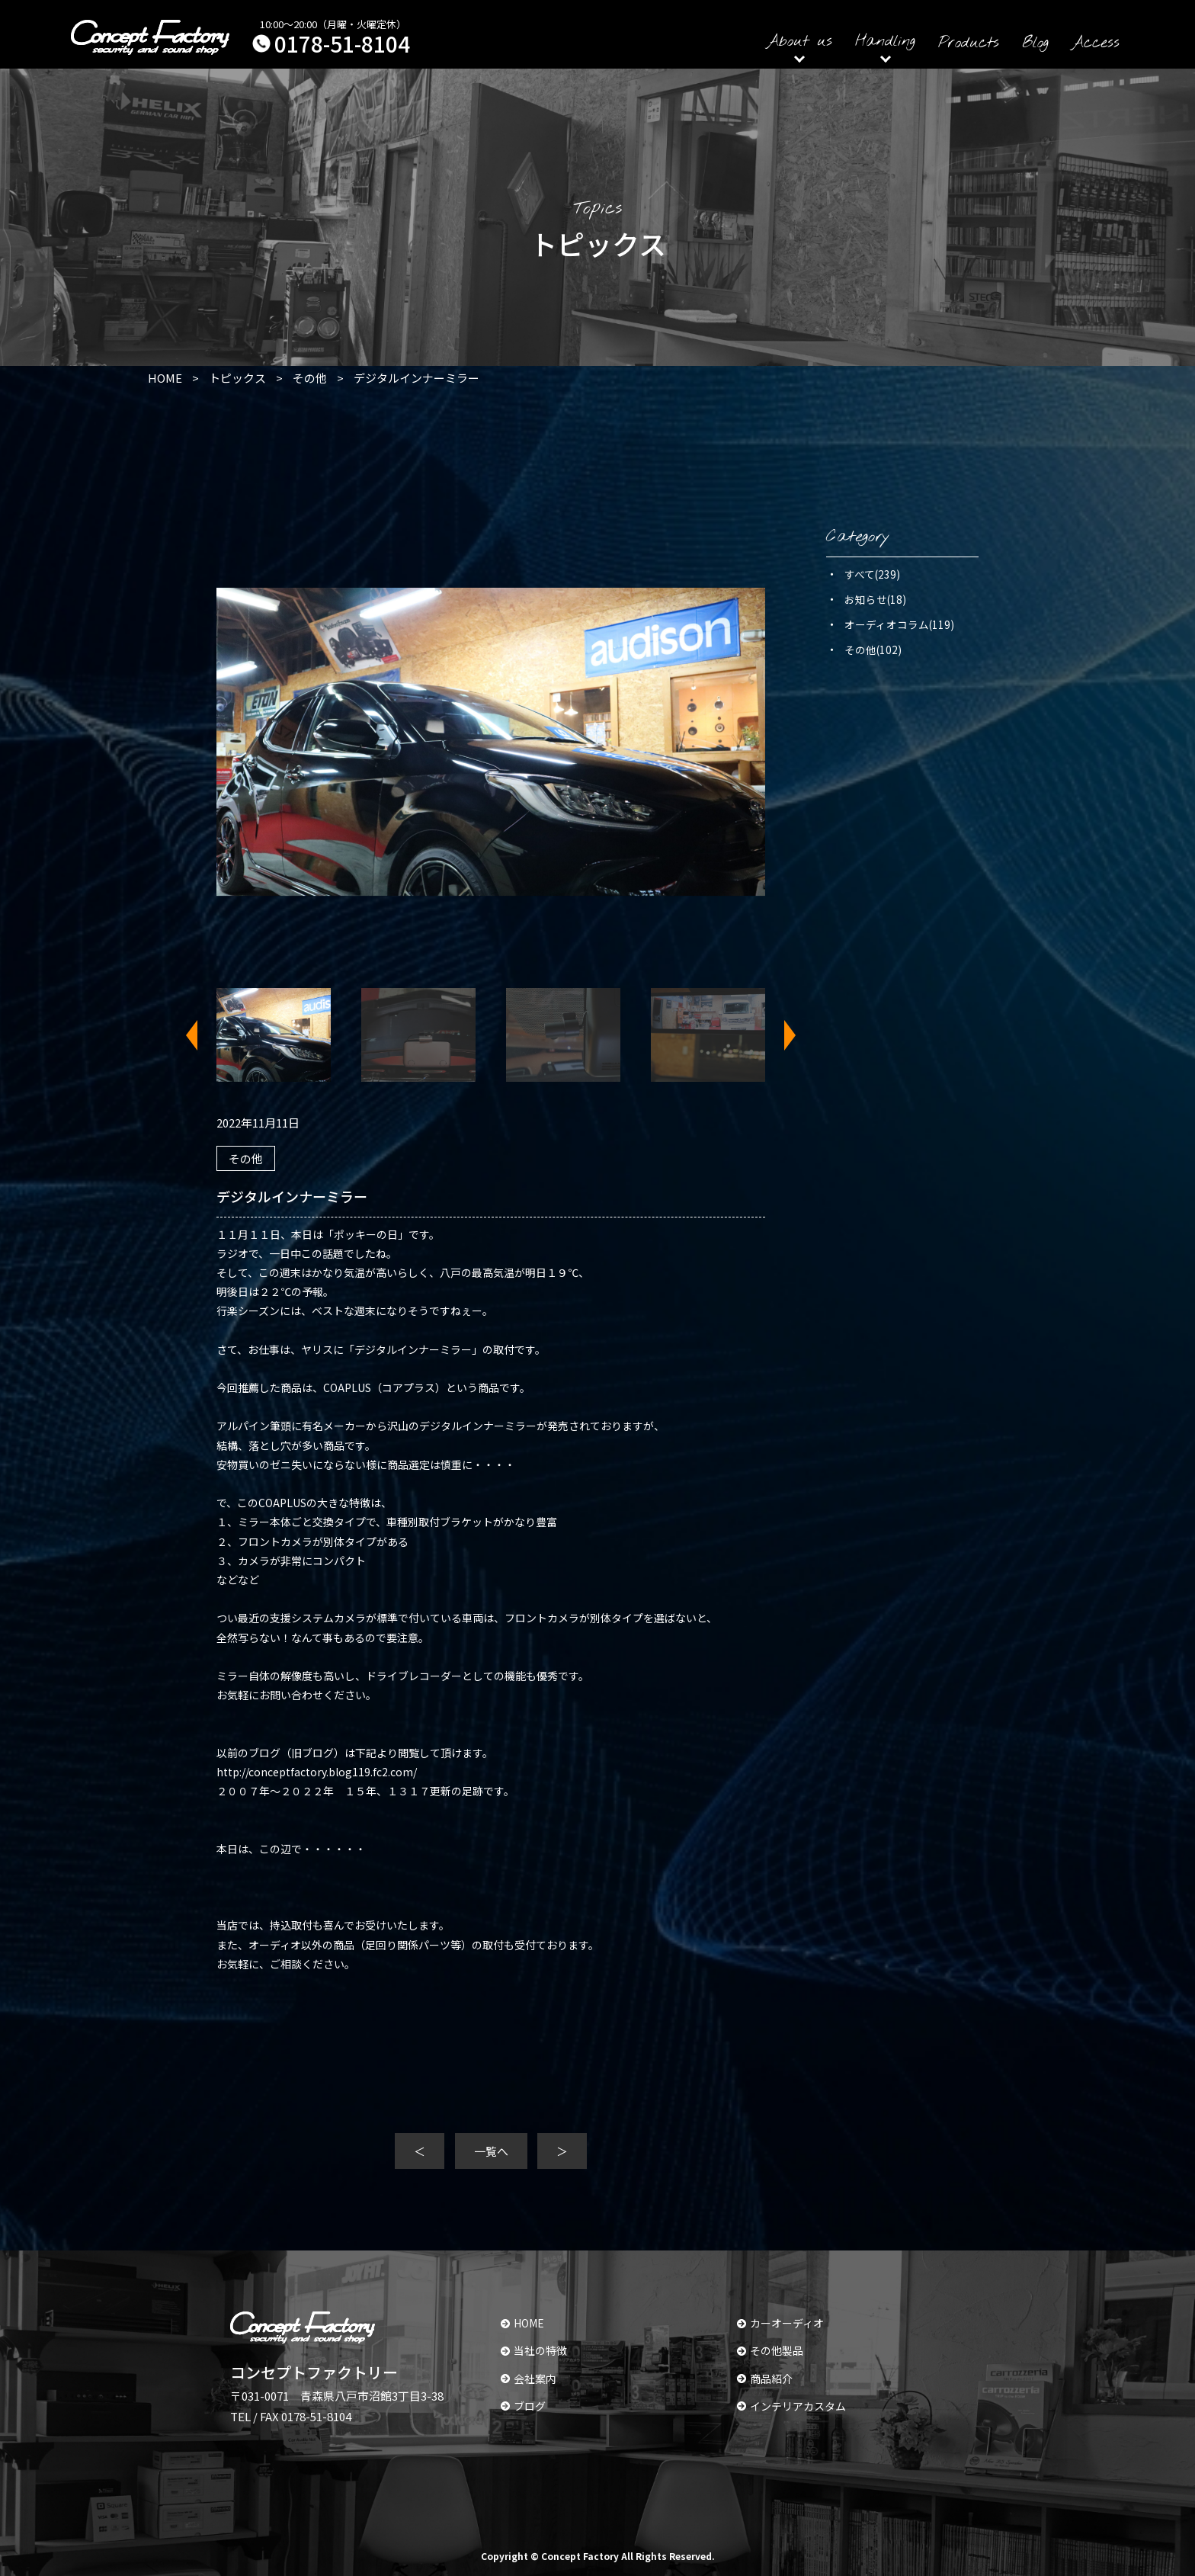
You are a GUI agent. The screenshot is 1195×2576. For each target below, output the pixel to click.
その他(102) (873, 649)
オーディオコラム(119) (899, 624)
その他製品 (770, 2350)
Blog (1035, 43)
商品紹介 (765, 2378)
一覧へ (491, 2151)
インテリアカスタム (791, 2406)
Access (1096, 43)
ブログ (523, 2406)
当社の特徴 (534, 2350)
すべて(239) (872, 574)
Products (968, 43)
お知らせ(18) (875, 599)
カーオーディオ (780, 2323)
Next (780, 1035)
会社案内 (528, 2378)
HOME (522, 2323)
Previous (201, 1035)
